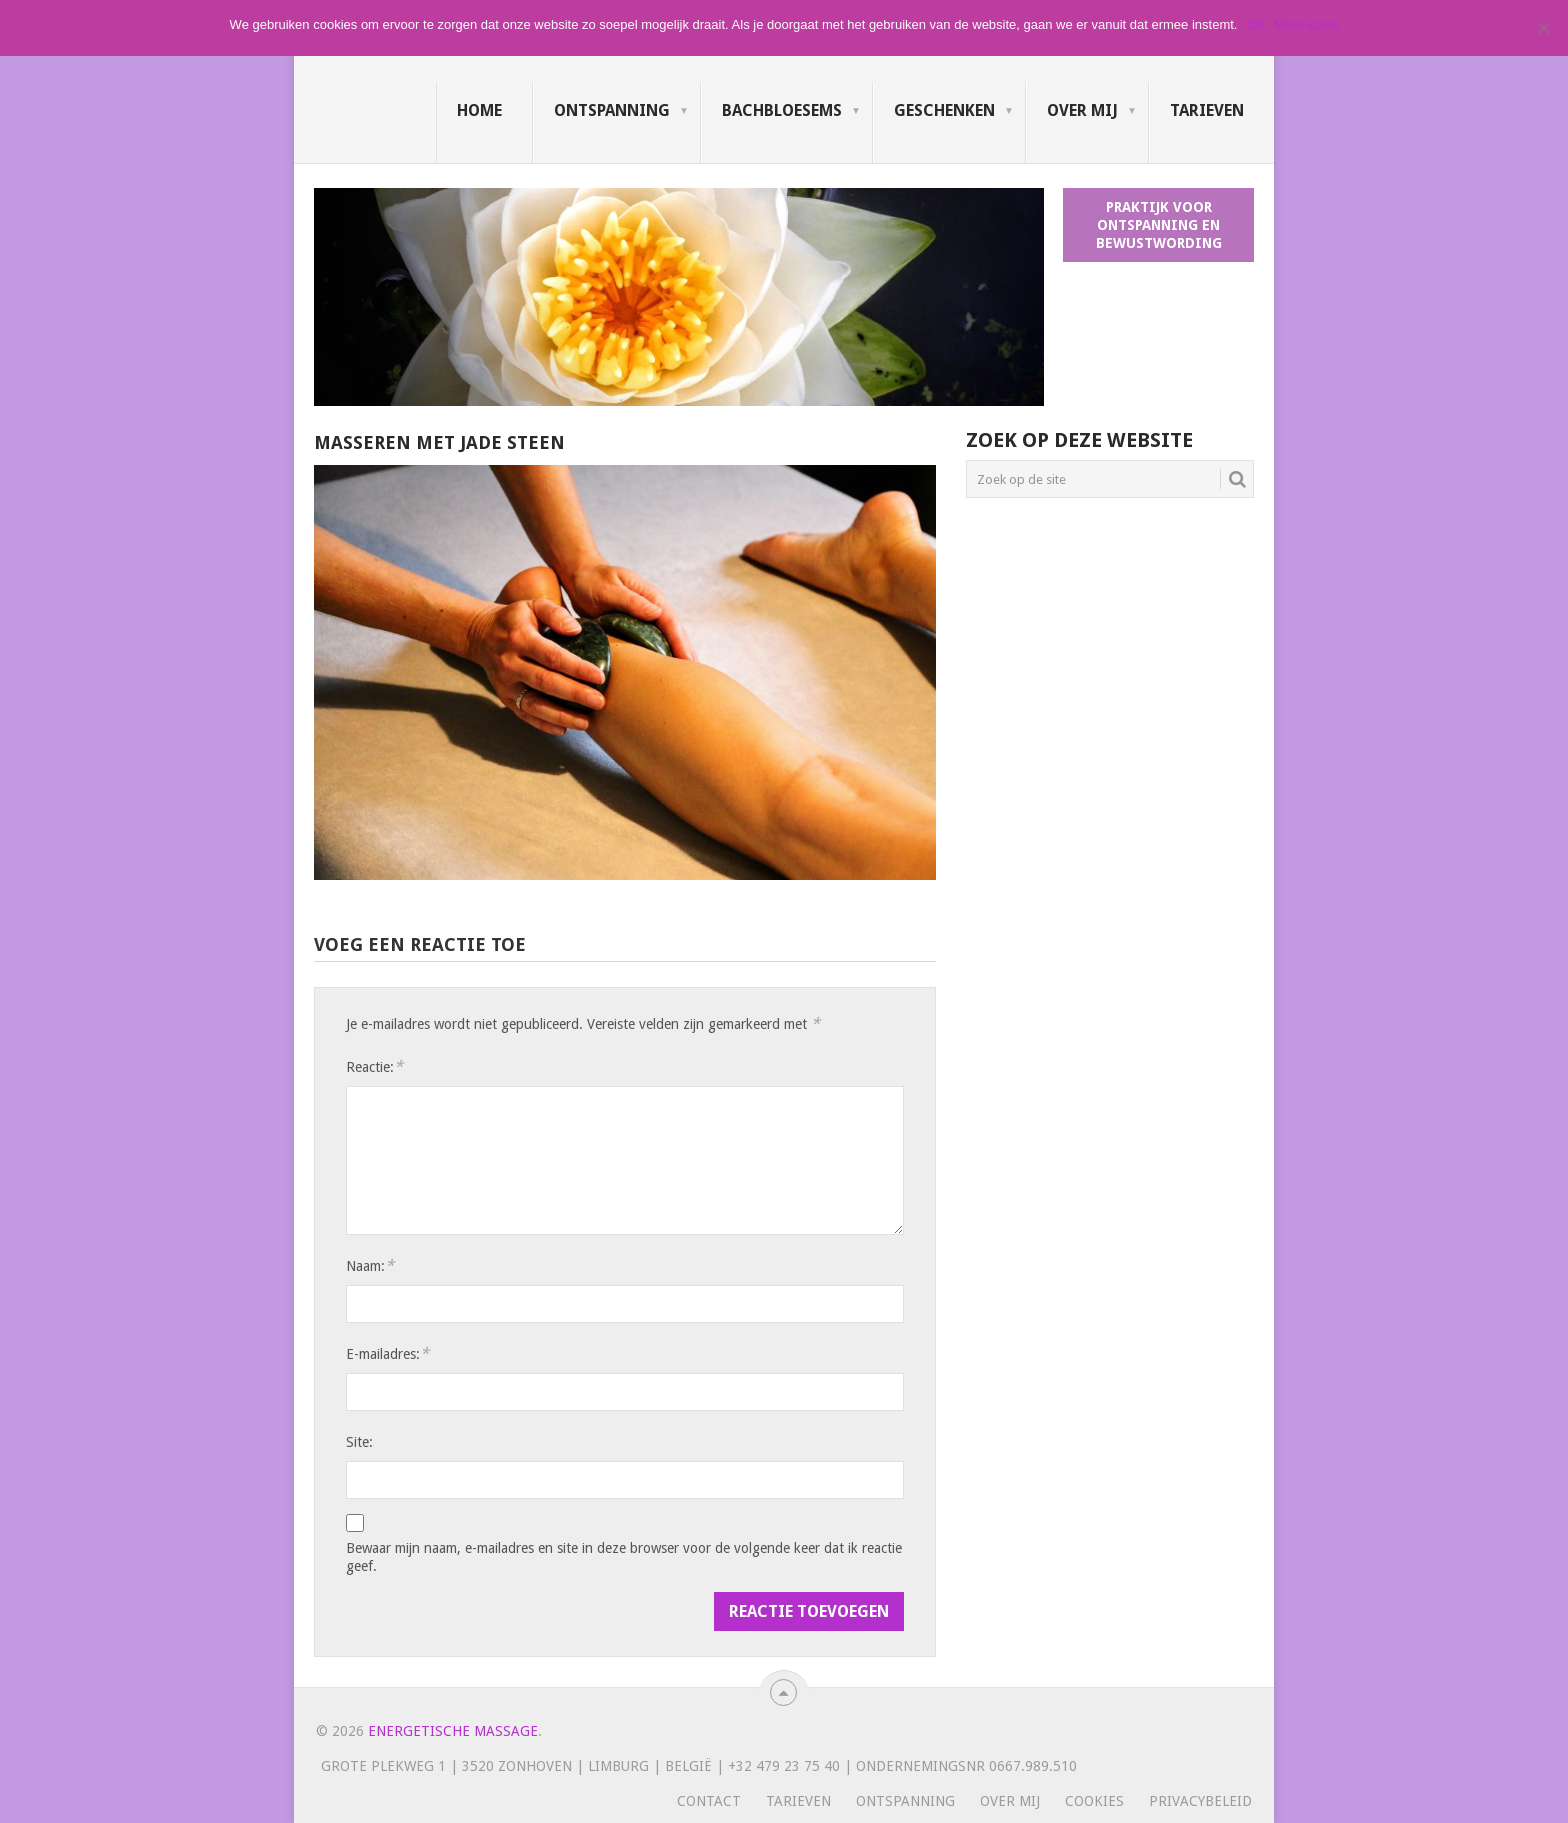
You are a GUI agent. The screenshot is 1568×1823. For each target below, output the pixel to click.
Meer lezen (1306, 24)
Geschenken (944, 110)
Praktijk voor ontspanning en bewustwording (1159, 225)
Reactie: (374, 1066)
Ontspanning (612, 110)
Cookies (1094, 1801)
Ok (1255, 24)
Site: (359, 1442)
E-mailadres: (387, 1353)
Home (479, 110)
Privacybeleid (1200, 1801)
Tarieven (1207, 110)
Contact (709, 1801)
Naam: (370, 1265)
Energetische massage (453, 1731)
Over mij (1082, 110)
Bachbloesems (782, 110)
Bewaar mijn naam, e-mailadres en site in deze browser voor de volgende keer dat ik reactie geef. (624, 1557)
